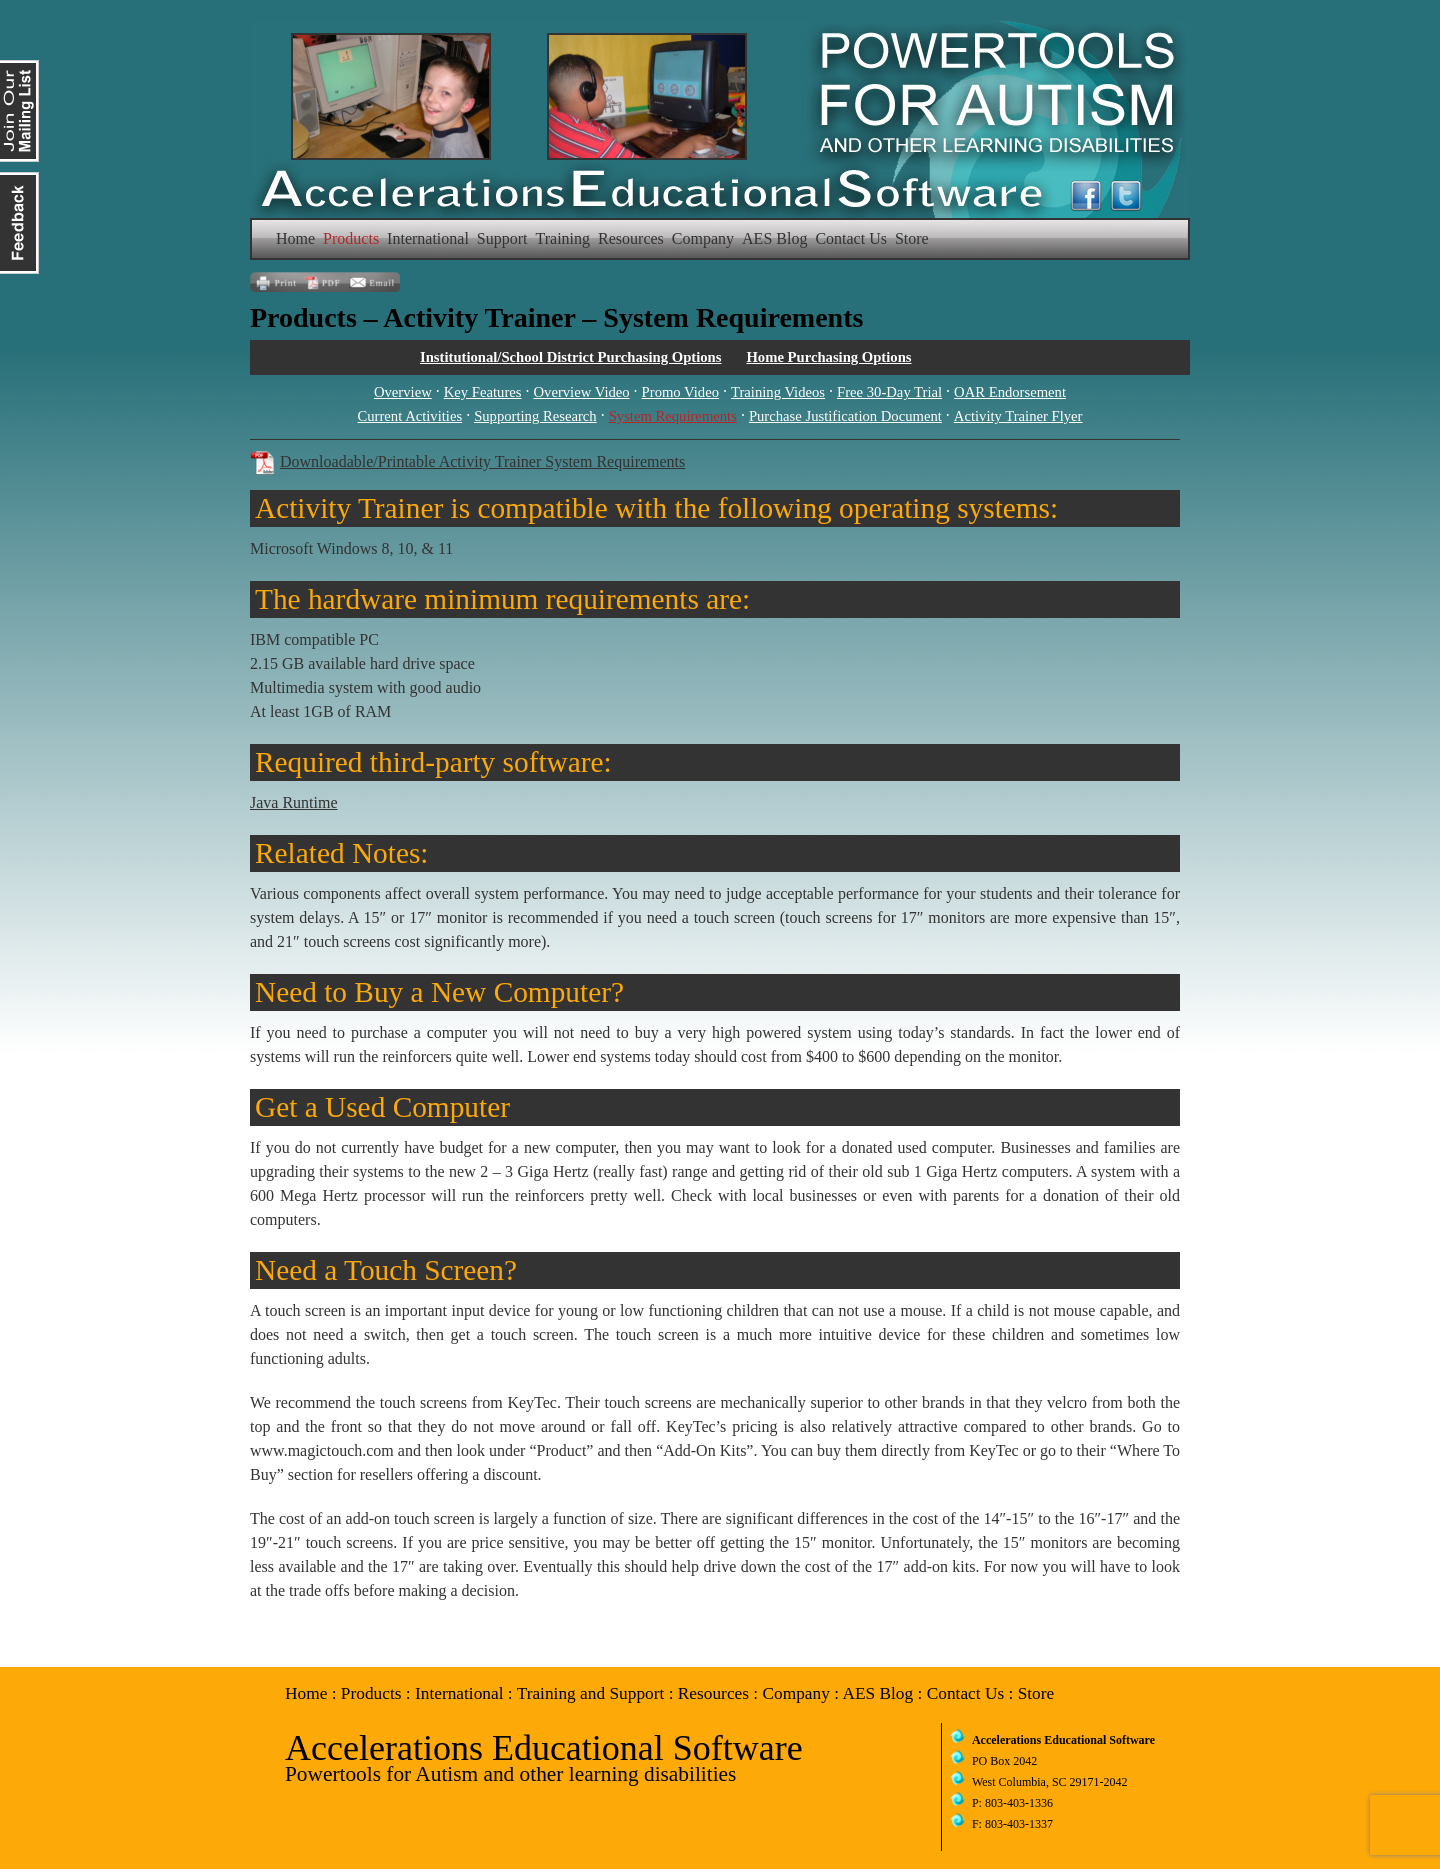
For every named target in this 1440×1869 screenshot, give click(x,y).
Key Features (483, 392)
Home (295, 238)
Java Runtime (294, 802)
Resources (631, 238)
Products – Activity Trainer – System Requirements (556, 317)
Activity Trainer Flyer (1018, 416)
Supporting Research (535, 416)
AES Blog (774, 238)
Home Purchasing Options (828, 357)
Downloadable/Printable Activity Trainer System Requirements (482, 461)
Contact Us (851, 238)
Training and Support (591, 1693)
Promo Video (680, 392)
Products (351, 238)
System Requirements (673, 416)
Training (563, 238)
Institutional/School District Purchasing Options (570, 357)
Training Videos (778, 392)
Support (502, 238)
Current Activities (410, 416)
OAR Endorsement (1010, 392)
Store (912, 238)
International (428, 238)
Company (703, 238)
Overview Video (581, 392)
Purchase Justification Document (845, 416)
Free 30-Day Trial (889, 392)
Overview (403, 392)
